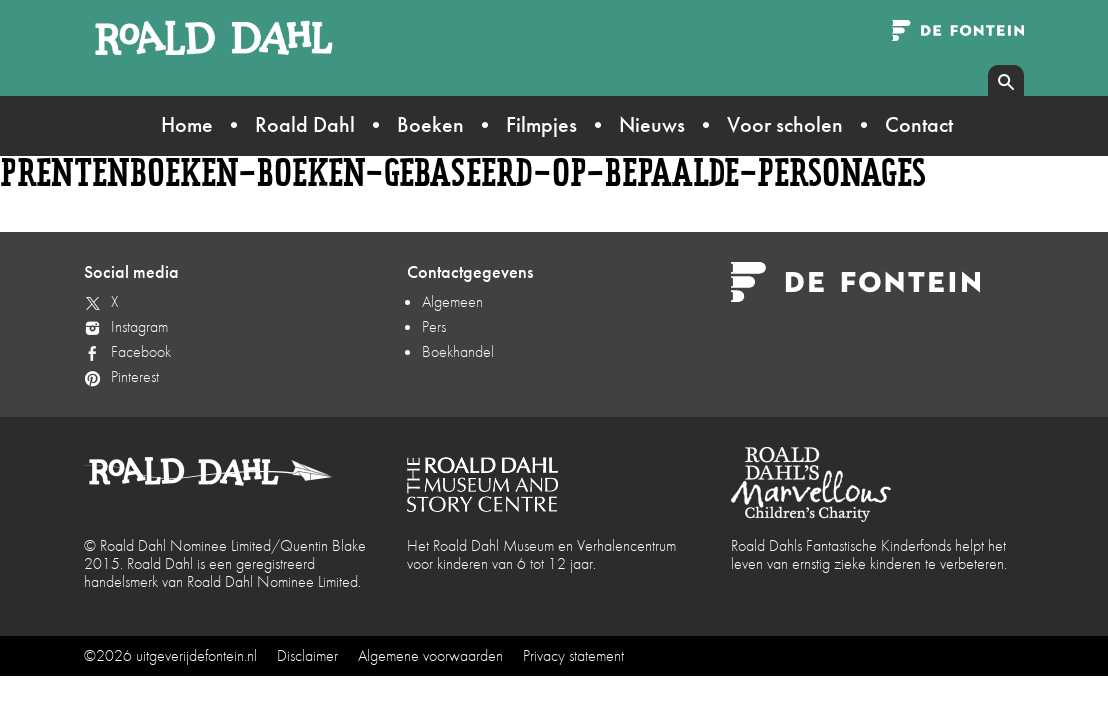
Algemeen (452, 301)
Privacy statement (573, 655)
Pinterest (135, 376)
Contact (919, 124)
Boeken (430, 124)
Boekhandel (458, 351)
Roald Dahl (305, 124)
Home (187, 124)
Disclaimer (307, 655)
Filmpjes (541, 124)
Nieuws (652, 124)
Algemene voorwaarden (430, 655)
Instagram (139, 326)
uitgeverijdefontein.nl (196, 655)
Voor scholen (785, 124)
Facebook (141, 351)
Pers (434, 326)
